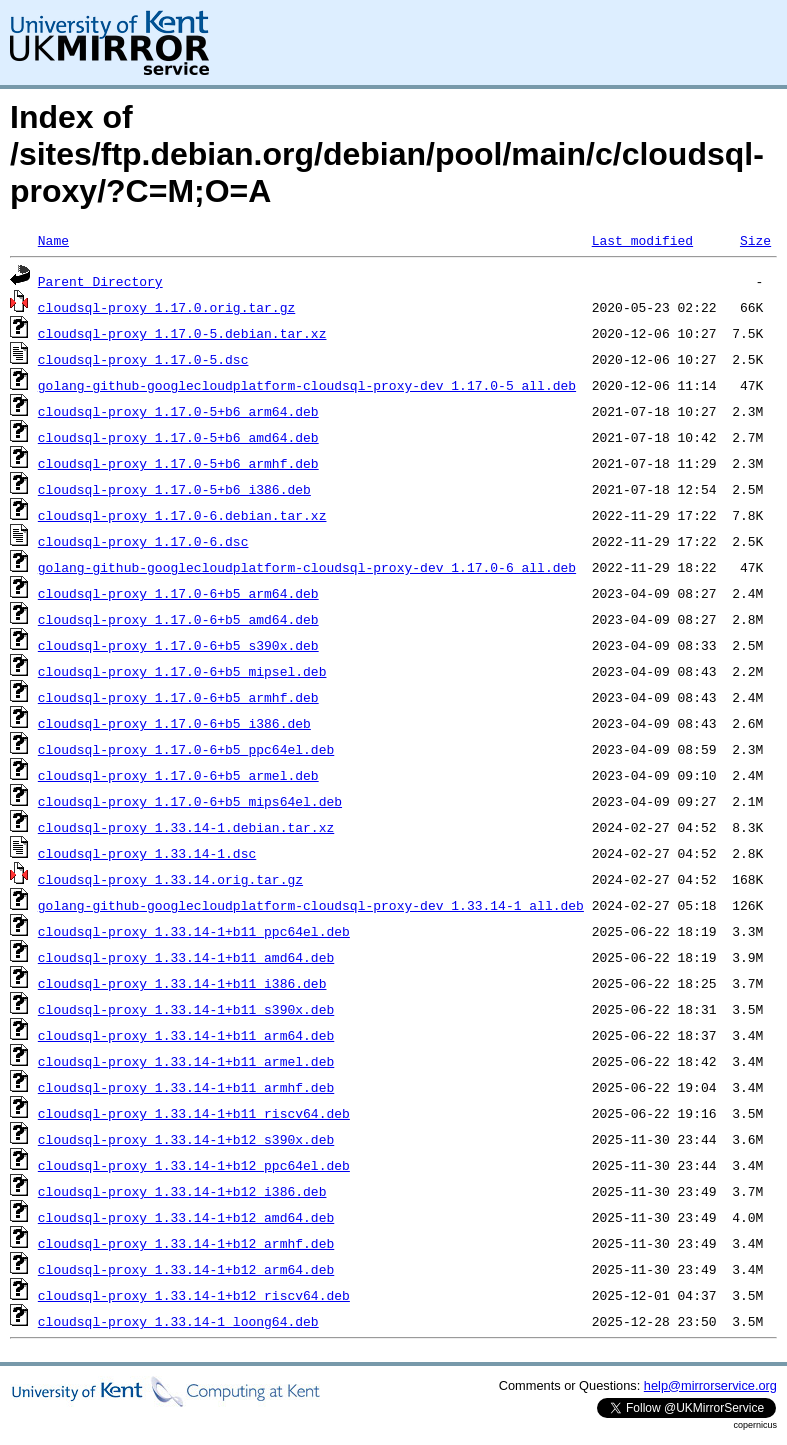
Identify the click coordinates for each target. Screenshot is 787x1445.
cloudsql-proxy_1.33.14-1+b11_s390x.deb (186, 1009)
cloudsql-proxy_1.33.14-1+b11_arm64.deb (186, 1035)
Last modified (642, 240)
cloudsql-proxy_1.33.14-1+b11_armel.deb (186, 1061)
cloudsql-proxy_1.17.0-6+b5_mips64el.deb (190, 801)
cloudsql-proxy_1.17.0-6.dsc (143, 541)
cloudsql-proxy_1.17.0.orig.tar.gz (166, 307)
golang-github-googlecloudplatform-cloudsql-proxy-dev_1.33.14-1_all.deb (311, 905)
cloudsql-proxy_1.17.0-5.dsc (143, 359)
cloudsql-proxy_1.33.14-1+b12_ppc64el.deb (194, 1165)
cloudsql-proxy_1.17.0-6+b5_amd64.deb (178, 619)
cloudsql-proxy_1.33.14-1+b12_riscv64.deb (194, 1295)
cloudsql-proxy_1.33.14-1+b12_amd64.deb (186, 1217)
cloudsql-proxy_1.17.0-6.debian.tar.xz (182, 515)
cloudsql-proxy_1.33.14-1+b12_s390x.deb (186, 1139)
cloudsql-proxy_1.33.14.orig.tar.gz (170, 879)
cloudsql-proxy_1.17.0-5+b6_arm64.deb (178, 411)
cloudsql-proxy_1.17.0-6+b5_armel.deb (178, 775)
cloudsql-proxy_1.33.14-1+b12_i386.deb (182, 1191)
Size (755, 240)
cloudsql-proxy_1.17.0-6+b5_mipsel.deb (182, 671)
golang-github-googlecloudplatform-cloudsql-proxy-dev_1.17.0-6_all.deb (307, 567)
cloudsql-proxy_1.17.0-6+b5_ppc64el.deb (186, 749)
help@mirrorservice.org (710, 1385)
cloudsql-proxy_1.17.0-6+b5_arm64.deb (178, 593)
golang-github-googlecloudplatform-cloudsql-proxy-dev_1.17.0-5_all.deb (307, 385)
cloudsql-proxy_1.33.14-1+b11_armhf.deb (186, 1087)
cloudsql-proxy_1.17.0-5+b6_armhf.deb (178, 463)
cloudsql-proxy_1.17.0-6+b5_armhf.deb (178, 697)
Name (53, 240)
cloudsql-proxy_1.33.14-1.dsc (147, 853)
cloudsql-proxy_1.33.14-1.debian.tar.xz (186, 827)
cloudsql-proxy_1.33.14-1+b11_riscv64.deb (194, 1113)
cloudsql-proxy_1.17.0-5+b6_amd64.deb (178, 437)
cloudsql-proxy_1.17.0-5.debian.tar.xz (182, 333)
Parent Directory (100, 281)
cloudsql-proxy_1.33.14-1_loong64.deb (178, 1321)
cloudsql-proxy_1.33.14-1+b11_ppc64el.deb (194, 931)
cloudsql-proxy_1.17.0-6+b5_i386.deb (174, 723)
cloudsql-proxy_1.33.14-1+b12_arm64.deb (186, 1269)
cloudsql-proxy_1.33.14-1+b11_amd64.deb (186, 957)
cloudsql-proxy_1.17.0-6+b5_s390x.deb (178, 645)
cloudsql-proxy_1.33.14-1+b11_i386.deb (182, 983)
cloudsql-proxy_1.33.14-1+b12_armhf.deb (186, 1243)
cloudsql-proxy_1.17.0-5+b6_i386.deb (174, 489)
